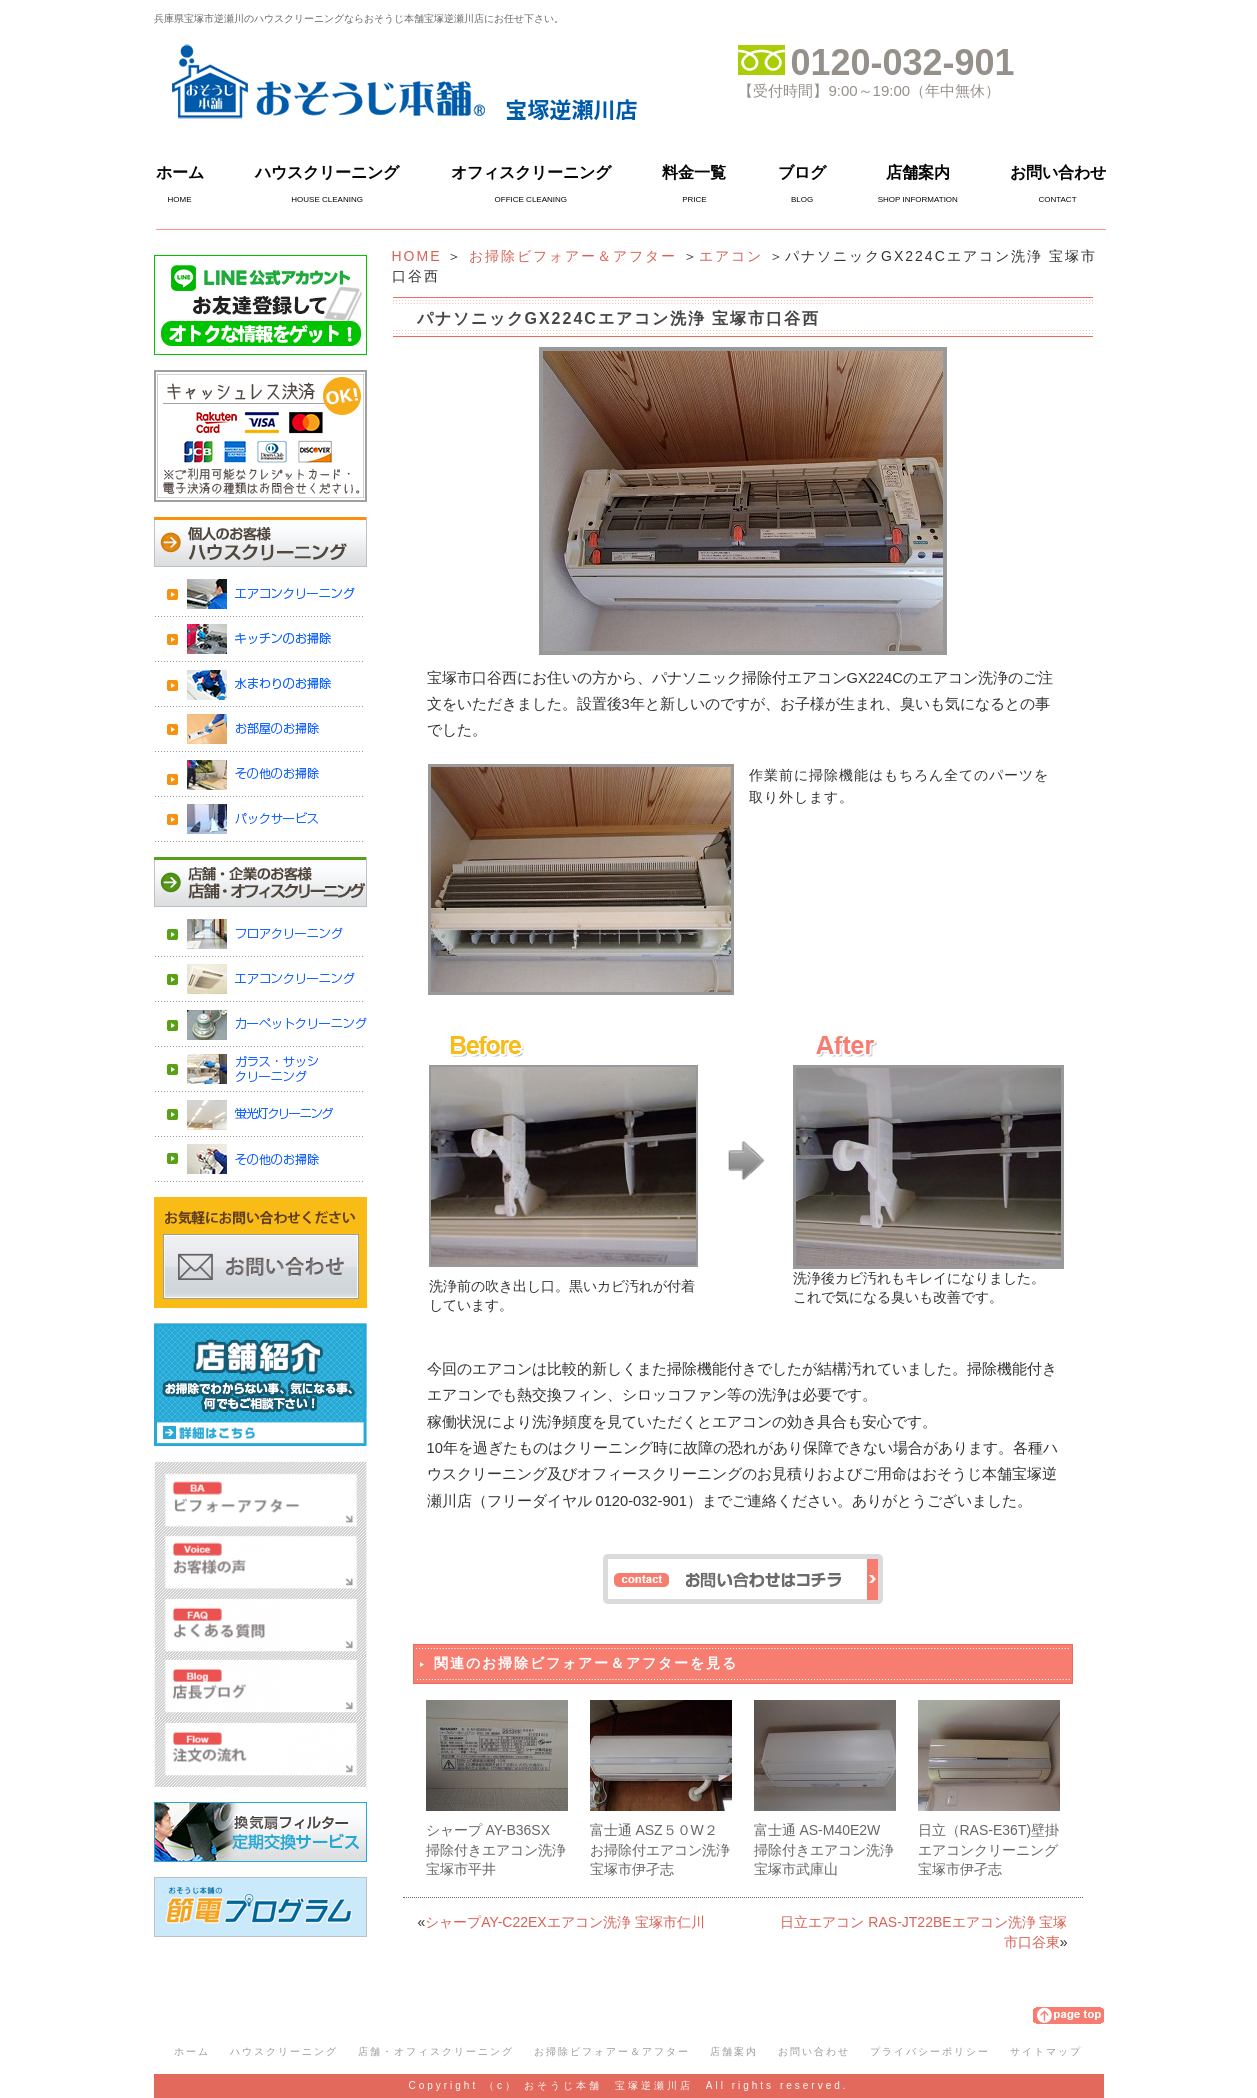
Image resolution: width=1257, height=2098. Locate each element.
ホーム (180, 172)
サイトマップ (1046, 2051)
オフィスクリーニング (531, 172)
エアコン (731, 256)
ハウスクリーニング (327, 172)
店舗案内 (918, 172)
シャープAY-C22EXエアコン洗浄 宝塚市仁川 (564, 1922)
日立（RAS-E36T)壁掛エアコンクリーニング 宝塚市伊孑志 (989, 1849)
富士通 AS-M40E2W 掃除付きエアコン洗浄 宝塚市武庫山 (824, 1849)
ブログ (802, 172)
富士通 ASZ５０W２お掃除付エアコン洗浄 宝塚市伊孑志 (660, 1849)
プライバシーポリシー (930, 2051)
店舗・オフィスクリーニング (436, 2051)
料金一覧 (694, 172)
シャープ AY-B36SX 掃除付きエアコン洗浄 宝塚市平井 (496, 1849)
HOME (417, 256)
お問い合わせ (1058, 172)
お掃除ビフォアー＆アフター (573, 256)
